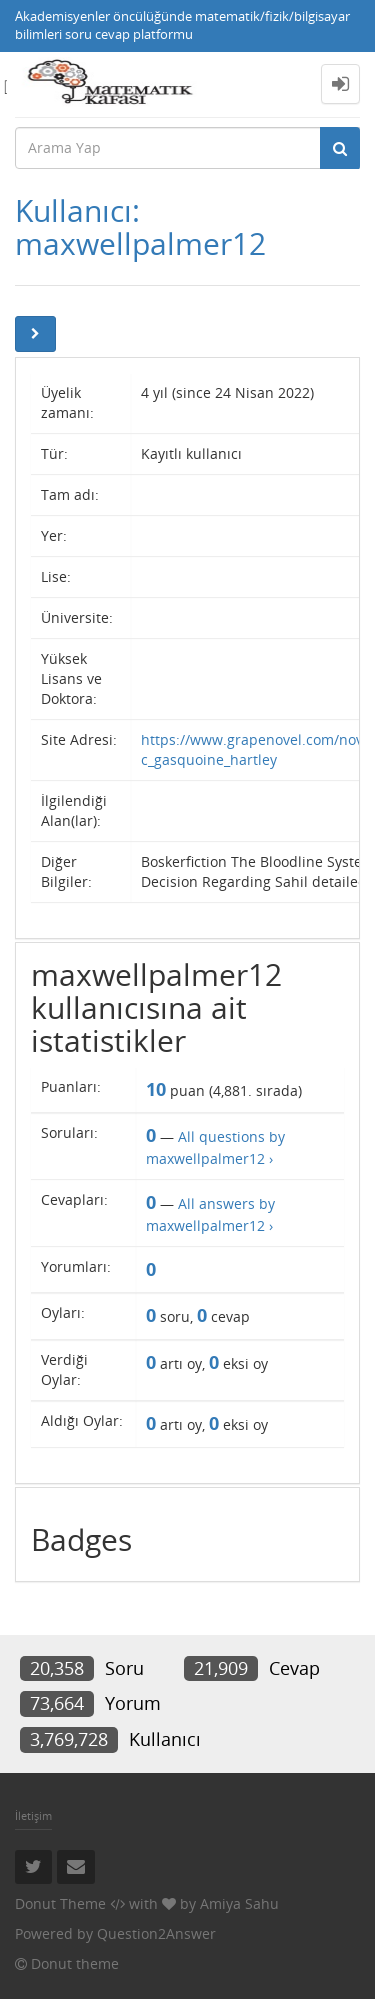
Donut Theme (60, 1903)
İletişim (33, 1815)
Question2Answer (156, 1933)
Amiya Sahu (239, 1903)
